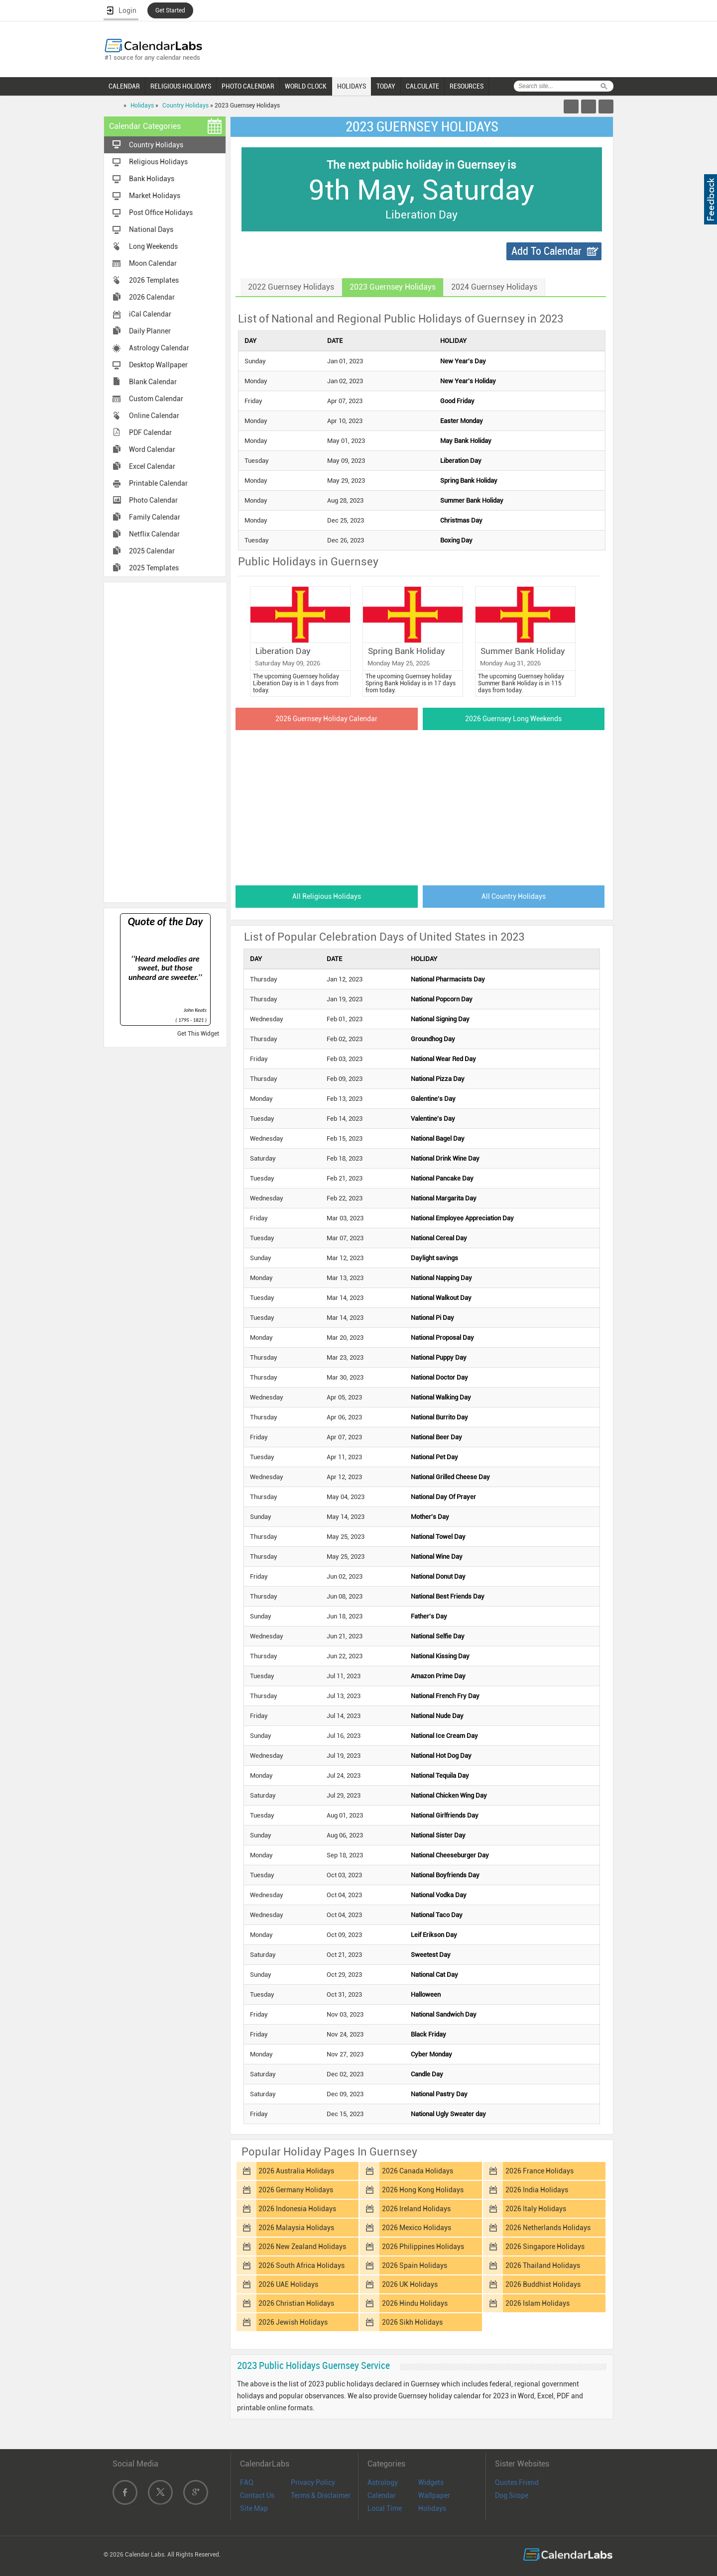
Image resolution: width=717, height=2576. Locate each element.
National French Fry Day (445, 1696)
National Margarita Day (444, 1198)
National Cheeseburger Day (450, 1855)
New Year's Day (463, 361)
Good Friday (457, 401)
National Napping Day (441, 1278)
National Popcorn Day (442, 999)
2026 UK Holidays (410, 2284)
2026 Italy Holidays (535, 2209)
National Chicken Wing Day (449, 1795)
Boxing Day (456, 540)
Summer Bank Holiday (471, 500)
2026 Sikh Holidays (412, 2322)
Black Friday (428, 2034)
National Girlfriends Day (444, 1815)
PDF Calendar (150, 432)
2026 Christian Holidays (296, 2303)
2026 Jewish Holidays (293, 2322)
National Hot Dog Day (441, 1755)
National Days (151, 229)
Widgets (431, 2482)
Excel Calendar (152, 466)
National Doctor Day (439, 1377)
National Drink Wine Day (445, 1158)
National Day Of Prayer (443, 1497)
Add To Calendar (546, 251)
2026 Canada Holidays (417, 2171)
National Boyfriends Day (445, 1875)
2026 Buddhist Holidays (543, 2284)
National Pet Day (434, 1457)
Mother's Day (430, 1516)
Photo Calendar (153, 500)
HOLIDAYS (351, 86)
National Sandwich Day (444, 2014)
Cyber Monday (431, 2054)
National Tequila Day (440, 1775)
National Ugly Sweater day (448, 2114)
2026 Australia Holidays (296, 2171)
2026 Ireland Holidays (416, 2209)
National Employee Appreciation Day (462, 1218)
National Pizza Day (438, 1078)
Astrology (382, 2482)
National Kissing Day (440, 1656)
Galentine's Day (433, 1098)
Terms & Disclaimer (321, 2495)
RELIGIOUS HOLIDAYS (180, 86)
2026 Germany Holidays (295, 2190)
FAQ (246, 2482)
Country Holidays (185, 105)
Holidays (142, 105)
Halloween (426, 1994)
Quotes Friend (517, 2482)
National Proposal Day (442, 1337)
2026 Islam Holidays (537, 2303)
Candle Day (427, 2074)
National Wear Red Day (443, 1059)
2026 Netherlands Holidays (548, 2228)
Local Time (384, 2508)
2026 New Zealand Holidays (302, 2247)
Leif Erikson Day (434, 1934)
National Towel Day (438, 1536)
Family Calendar (154, 517)
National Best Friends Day (447, 1596)
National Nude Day (437, 1715)
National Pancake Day (442, 1178)
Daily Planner (150, 331)
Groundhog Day (433, 1039)
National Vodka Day (439, 1895)
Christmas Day (461, 520)
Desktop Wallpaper (158, 365)
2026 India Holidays (536, 2190)
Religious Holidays (158, 162)
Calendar (381, 2495)
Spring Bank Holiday (468, 480)
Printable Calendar (158, 483)
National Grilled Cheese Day (450, 1477)
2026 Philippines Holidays (423, 2247)
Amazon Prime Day (438, 1676)
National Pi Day (432, 1317)
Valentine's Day (433, 1118)
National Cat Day (434, 1974)
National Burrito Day (439, 1417)
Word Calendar (152, 449)
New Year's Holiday (468, 381)
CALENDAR (124, 86)
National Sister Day (438, 1835)
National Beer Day (436, 1437)
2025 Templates (154, 568)
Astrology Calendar (159, 348)
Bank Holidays (151, 179)
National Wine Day (437, 1556)
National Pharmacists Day (448, 979)
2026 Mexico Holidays (416, 2228)
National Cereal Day (439, 1238)
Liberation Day (460, 460)
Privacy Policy (313, 2482)
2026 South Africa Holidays (301, 2265)
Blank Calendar (153, 382)
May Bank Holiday (465, 440)
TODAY (385, 86)
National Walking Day (441, 1397)
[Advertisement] (165, 741)
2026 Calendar (152, 297)
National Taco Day (437, 1915)
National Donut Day (438, 1576)
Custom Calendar (156, 399)
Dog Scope (511, 2495)
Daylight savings (434, 1258)
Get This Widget (198, 1033)
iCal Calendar (150, 314)
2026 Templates (154, 280)
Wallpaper (434, 2495)
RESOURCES (466, 86)
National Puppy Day (439, 1357)
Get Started (170, 10)
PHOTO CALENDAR (248, 86)
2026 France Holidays (539, 2171)
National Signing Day (440, 1019)
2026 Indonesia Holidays (297, 2209)
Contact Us (257, 2495)
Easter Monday (461, 421)
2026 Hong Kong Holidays (423, 2190)
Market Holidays (154, 196)
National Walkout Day (441, 1297)
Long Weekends (153, 246)
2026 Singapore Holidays (545, 2247)
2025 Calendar (152, 551)
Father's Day (429, 1616)
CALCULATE (422, 86)
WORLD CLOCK (306, 86)
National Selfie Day (438, 1636)
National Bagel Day (438, 1138)
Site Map (254, 2508)
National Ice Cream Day (444, 1735)
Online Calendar (154, 416)
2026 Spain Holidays (414, 2265)
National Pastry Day (439, 2094)
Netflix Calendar (154, 534)
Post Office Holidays (161, 212)
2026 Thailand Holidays (542, 2265)
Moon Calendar (153, 263)
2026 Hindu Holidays (415, 2303)
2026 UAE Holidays (288, 2284)
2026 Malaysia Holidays (296, 2228)
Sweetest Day (431, 1954)
